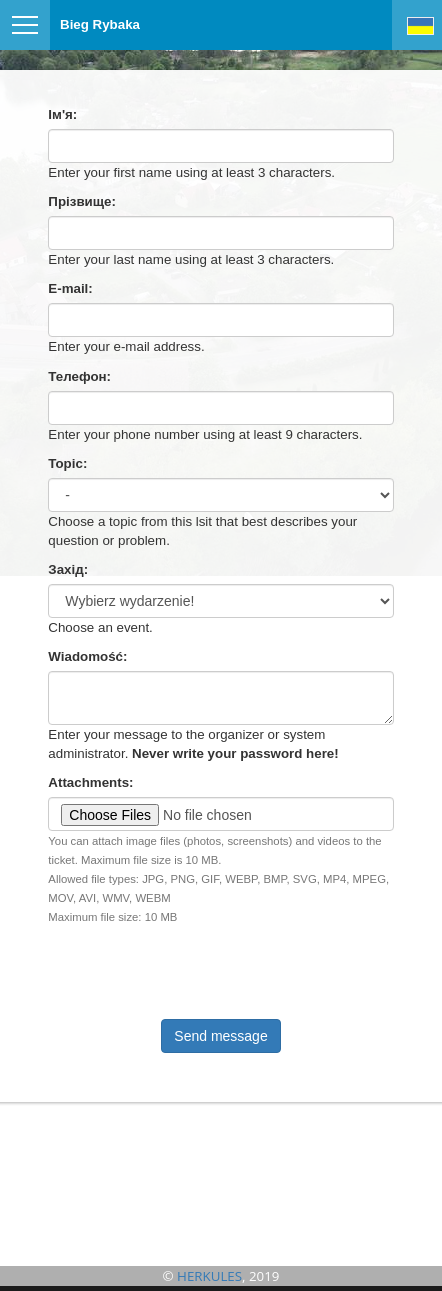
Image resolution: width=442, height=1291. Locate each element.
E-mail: (70, 288)
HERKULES (209, 1276)
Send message (220, 1036)
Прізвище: (82, 201)
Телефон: (79, 376)
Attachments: (90, 782)
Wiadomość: (87, 656)
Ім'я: (62, 114)
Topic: (67, 463)
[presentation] (150, 967)
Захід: (68, 569)
